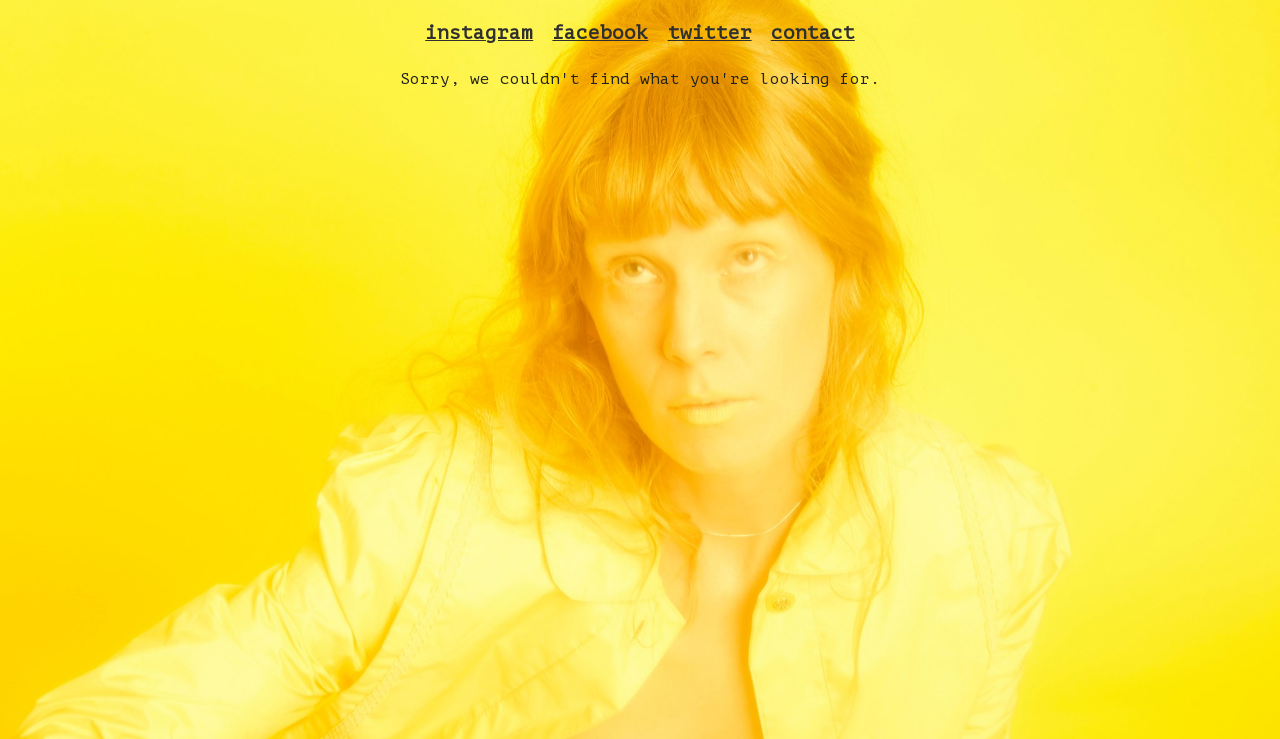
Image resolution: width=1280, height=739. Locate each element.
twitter (710, 33)
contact (813, 33)
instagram (479, 33)
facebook (600, 33)
